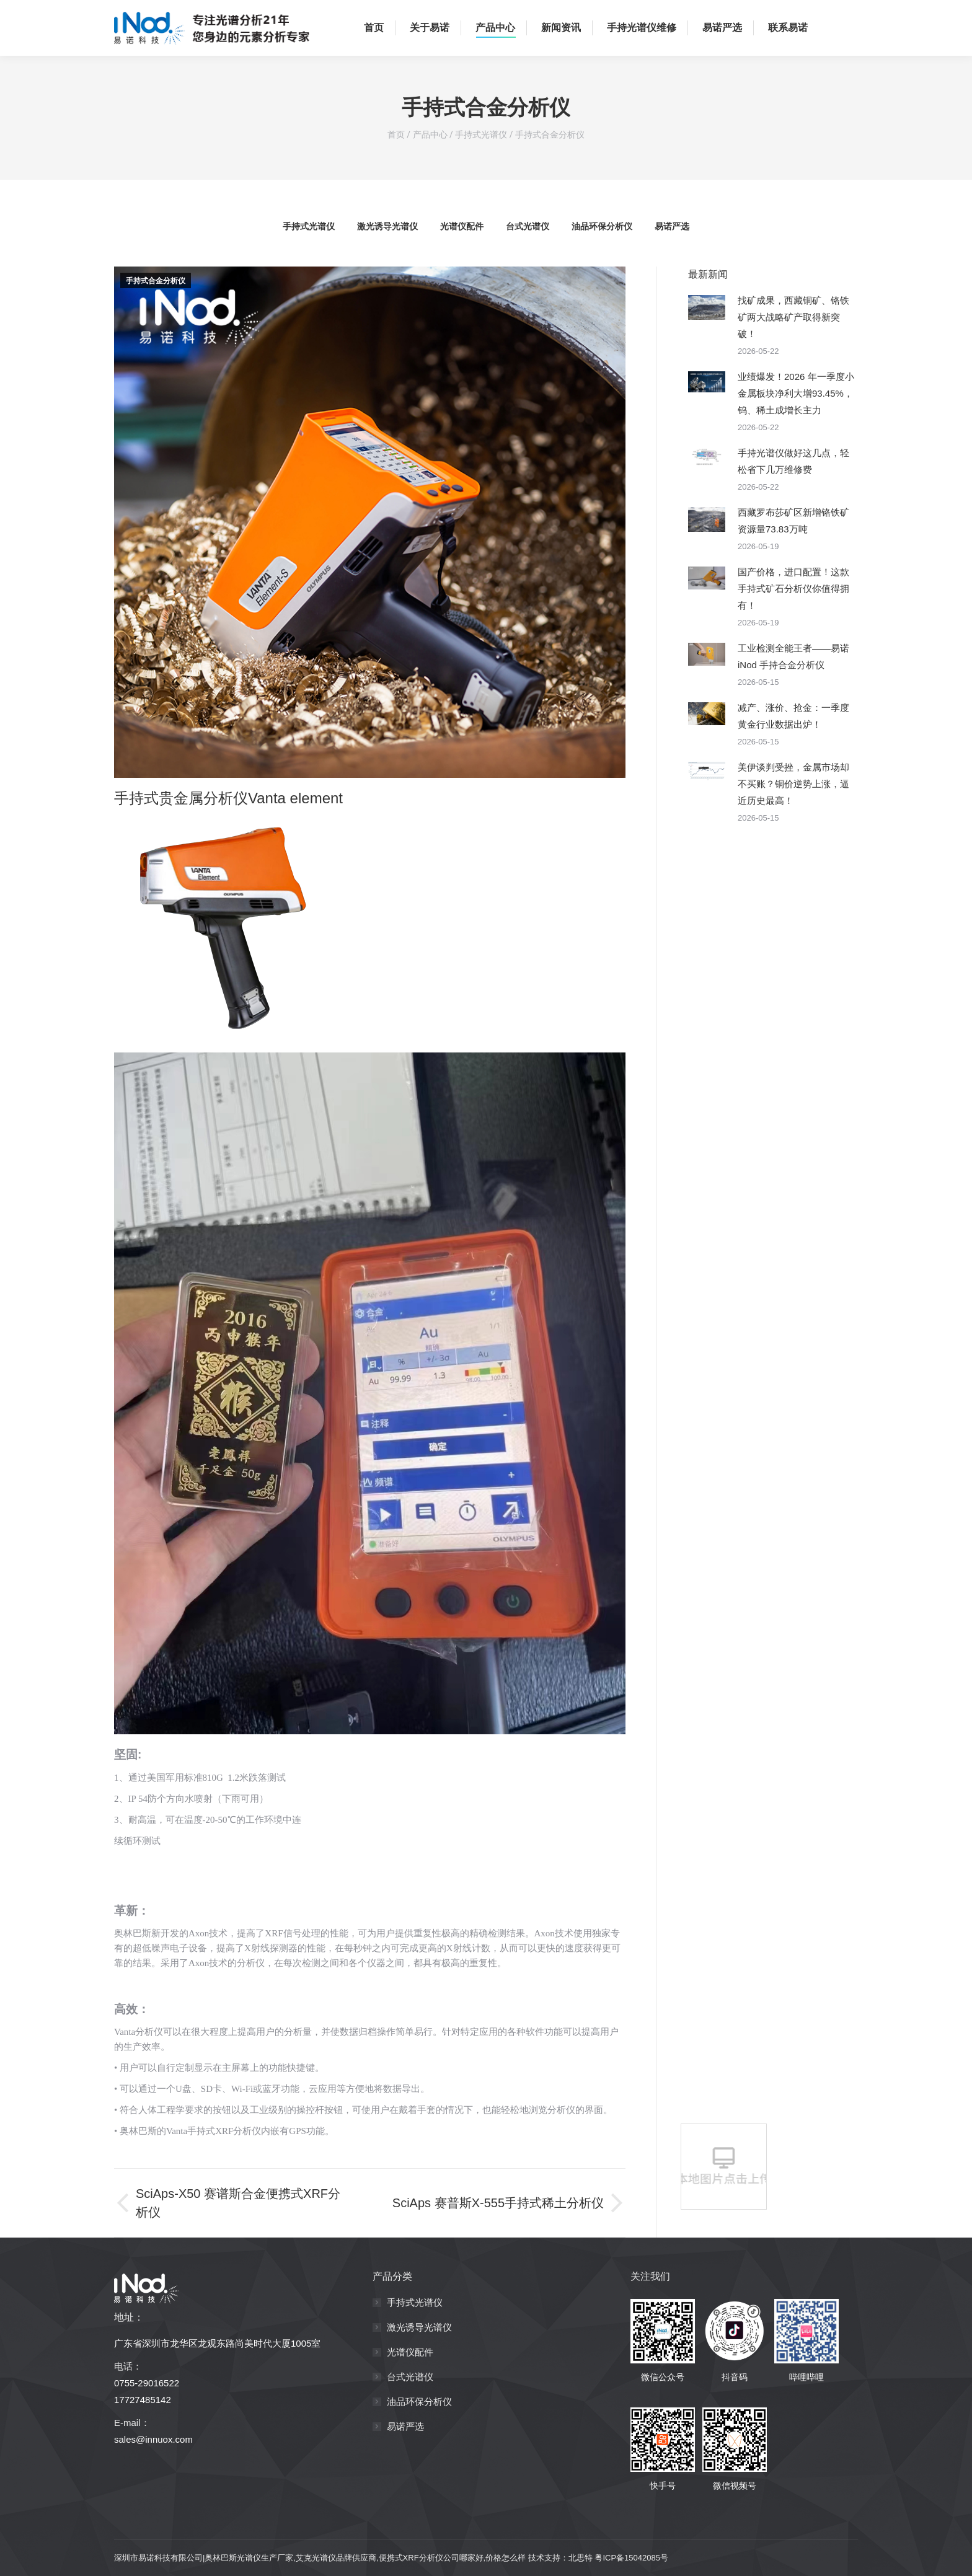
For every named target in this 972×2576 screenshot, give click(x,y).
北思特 (580, 2557)
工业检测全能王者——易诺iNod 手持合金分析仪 (793, 656)
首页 (396, 134)
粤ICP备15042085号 (631, 2557)
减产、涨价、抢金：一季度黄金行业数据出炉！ (793, 716)
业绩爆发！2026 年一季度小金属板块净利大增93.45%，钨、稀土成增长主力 (796, 393)
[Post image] (706, 307)
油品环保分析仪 (602, 226)
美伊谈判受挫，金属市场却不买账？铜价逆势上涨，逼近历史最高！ (793, 784)
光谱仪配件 (462, 226)
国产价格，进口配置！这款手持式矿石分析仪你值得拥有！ (793, 589)
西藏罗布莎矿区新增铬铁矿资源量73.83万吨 (793, 520)
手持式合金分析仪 (550, 134)
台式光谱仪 (527, 226)
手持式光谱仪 (481, 134)
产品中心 (430, 134)
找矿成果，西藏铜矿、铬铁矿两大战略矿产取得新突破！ (793, 317)
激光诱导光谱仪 (387, 226)
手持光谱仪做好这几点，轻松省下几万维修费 (793, 461)
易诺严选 (672, 226)
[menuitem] (372, 28)
